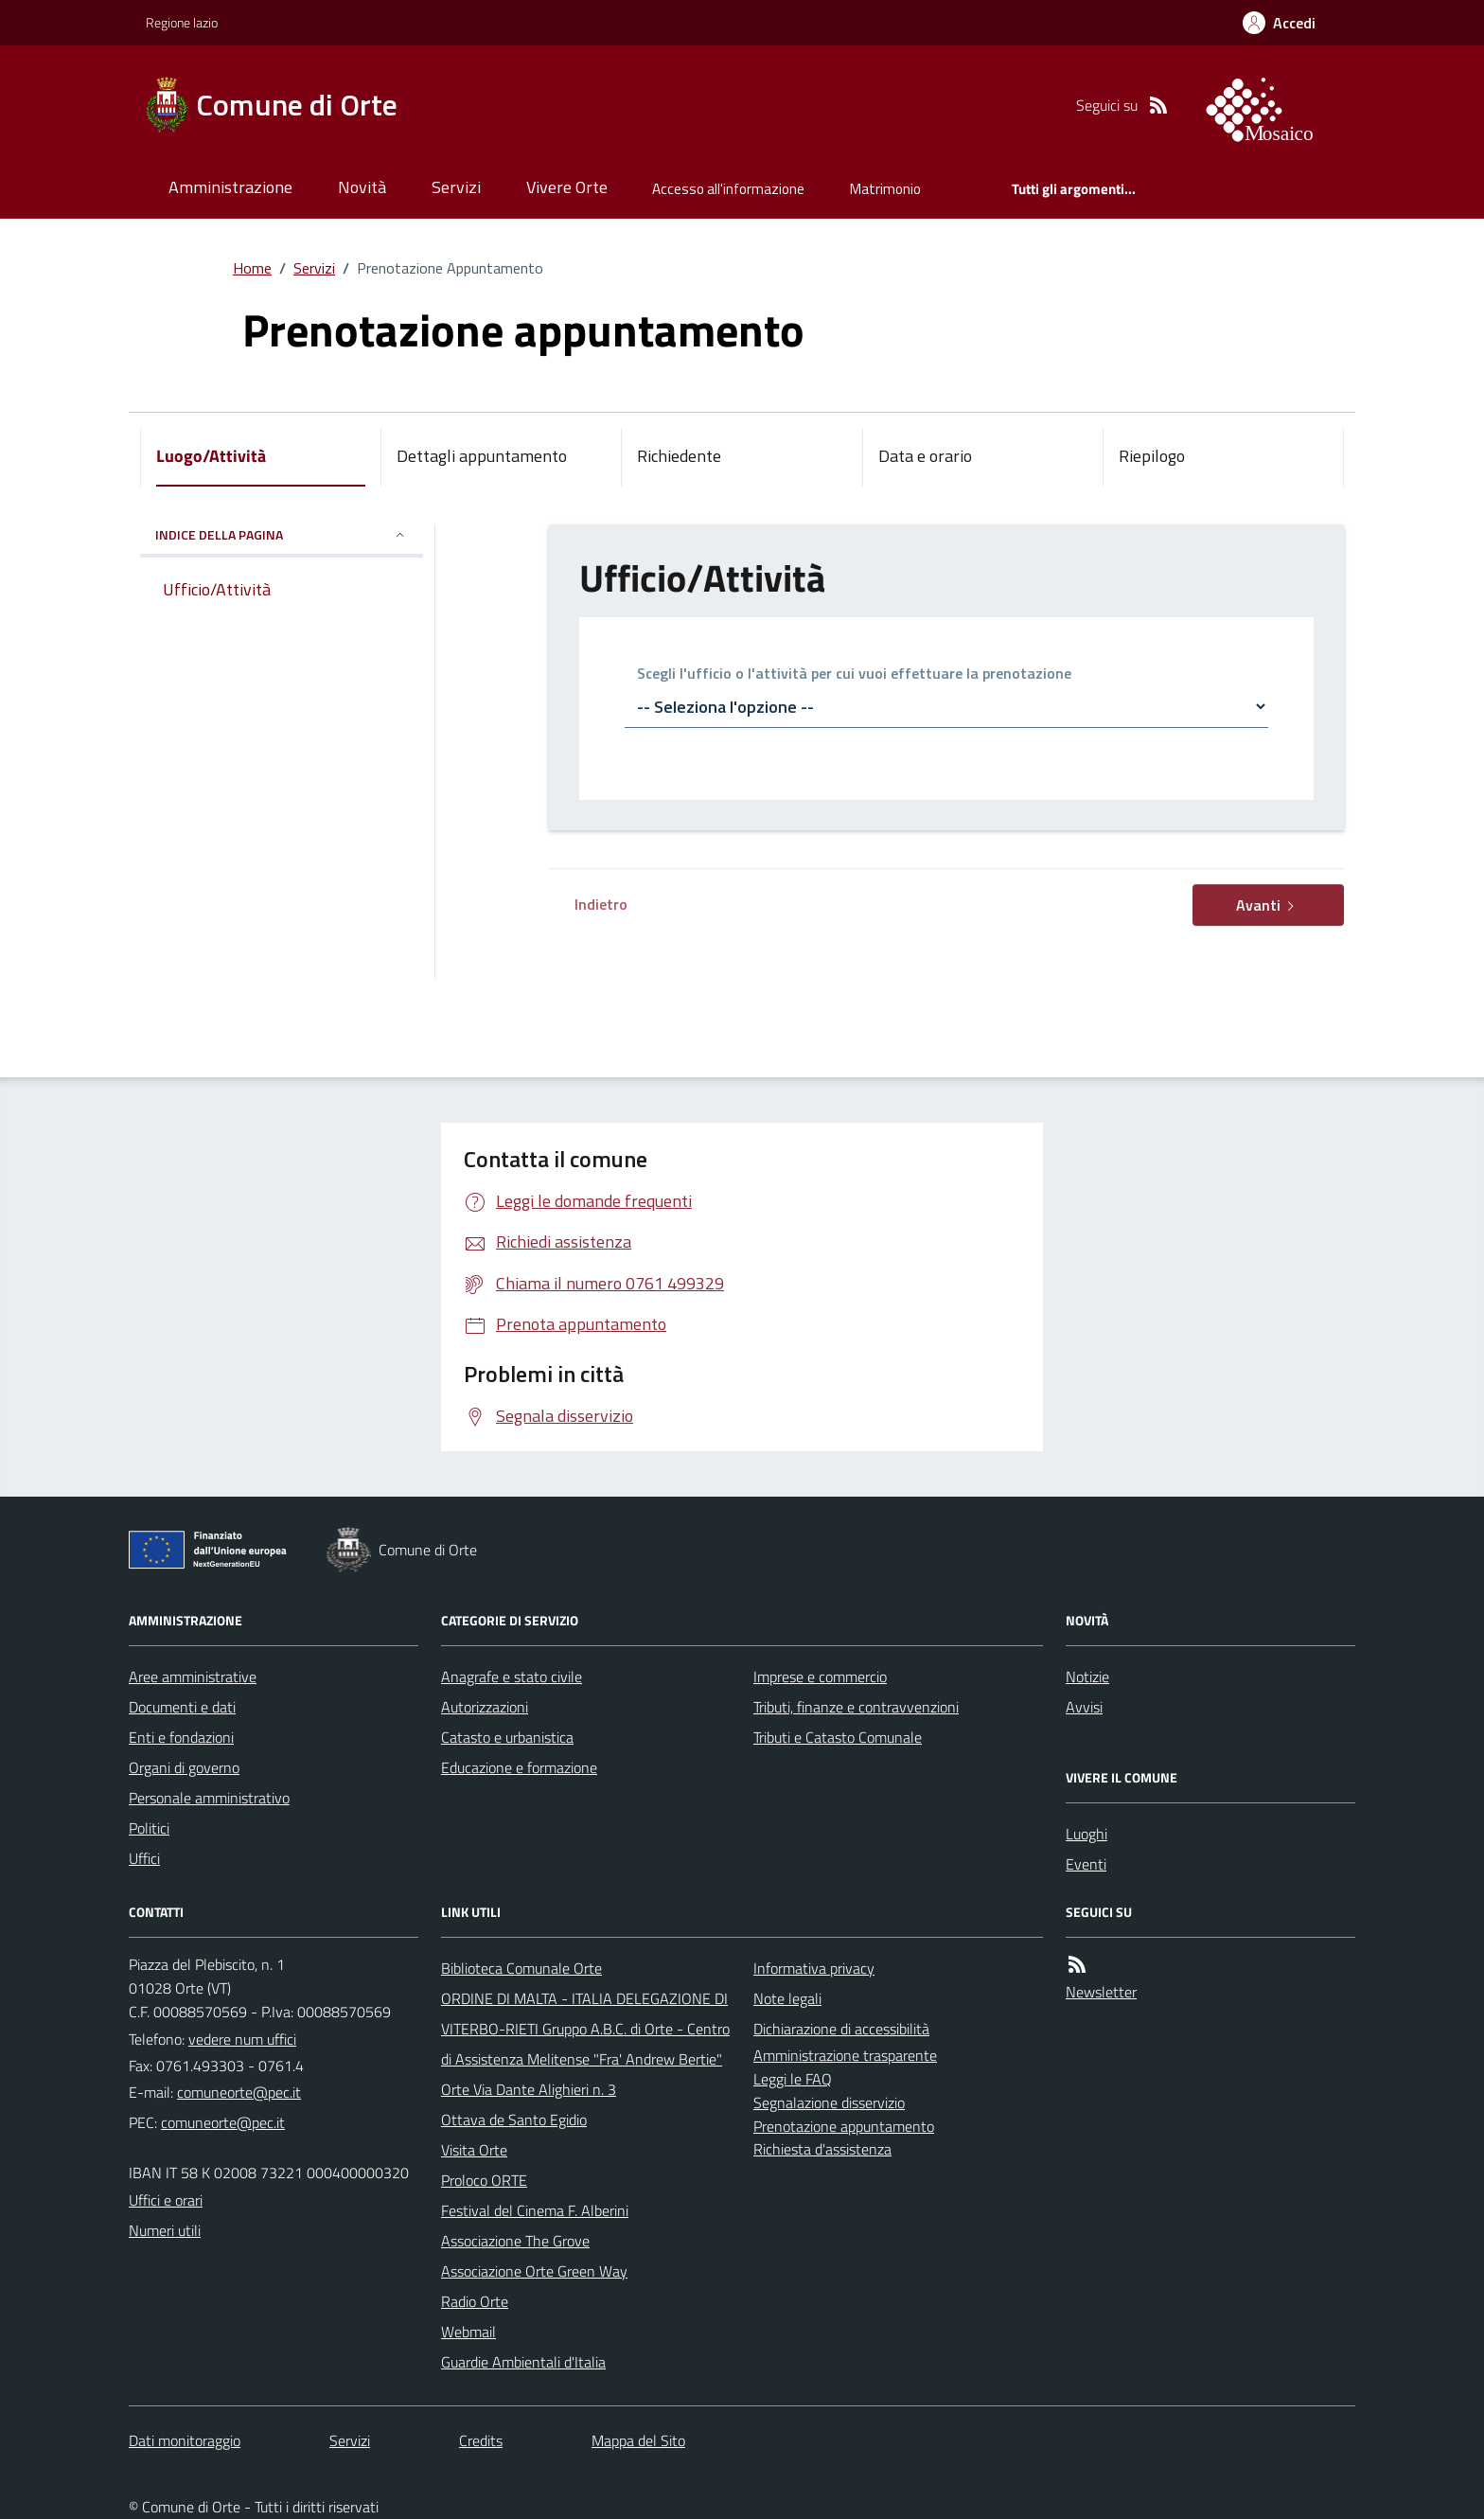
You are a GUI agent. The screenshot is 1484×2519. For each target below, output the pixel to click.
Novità (362, 187)
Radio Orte (474, 2301)
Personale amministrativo (209, 1797)
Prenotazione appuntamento (843, 2126)
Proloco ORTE (484, 2180)
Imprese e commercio (820, 1676)
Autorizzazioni (484, 1706)
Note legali (787, 1998)
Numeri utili (165, 2230)
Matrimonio (885, 189)
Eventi (1086, 1864)
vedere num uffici (242, 2039)
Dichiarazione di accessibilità (841, 2028)
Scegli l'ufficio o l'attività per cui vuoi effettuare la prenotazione (854, 674)
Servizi (456, 187)
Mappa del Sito (638, 2440)
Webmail (468, 2331)
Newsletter (1101, 1991)
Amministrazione (230, 187)
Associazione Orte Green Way (534, 2271)
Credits (481, 2440)
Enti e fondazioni (181, 1737)
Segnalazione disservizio (829, 2102)
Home (252, 268)
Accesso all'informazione (728, 189)
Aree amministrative (192, 1676)
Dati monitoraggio (184, 2440)
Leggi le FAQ (792, 2078)
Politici (149, 1828)
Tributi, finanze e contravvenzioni (856, 1706)
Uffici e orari (166, 2200)
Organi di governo (184, 1767)
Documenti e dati (182, 1706)
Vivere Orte (567, 187)
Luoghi (1086, 1833)
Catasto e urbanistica (507, 1737)
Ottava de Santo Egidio (514, 2119)
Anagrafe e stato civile (511, 1676)
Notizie (1087, 1676)
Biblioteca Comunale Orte (521, 1968)
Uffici (144, 1858)
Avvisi (1084, 1706)
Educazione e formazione (519, 1767)
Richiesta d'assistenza (822, 2149)
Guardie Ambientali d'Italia (523, 2361)
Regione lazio (182, 22)
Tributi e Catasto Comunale (837, 1737)
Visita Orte (474, 2149)
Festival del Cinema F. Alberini (534, 2210)
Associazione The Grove (515, 2240)
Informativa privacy (813, 1968)
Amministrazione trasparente (845, 2055)
